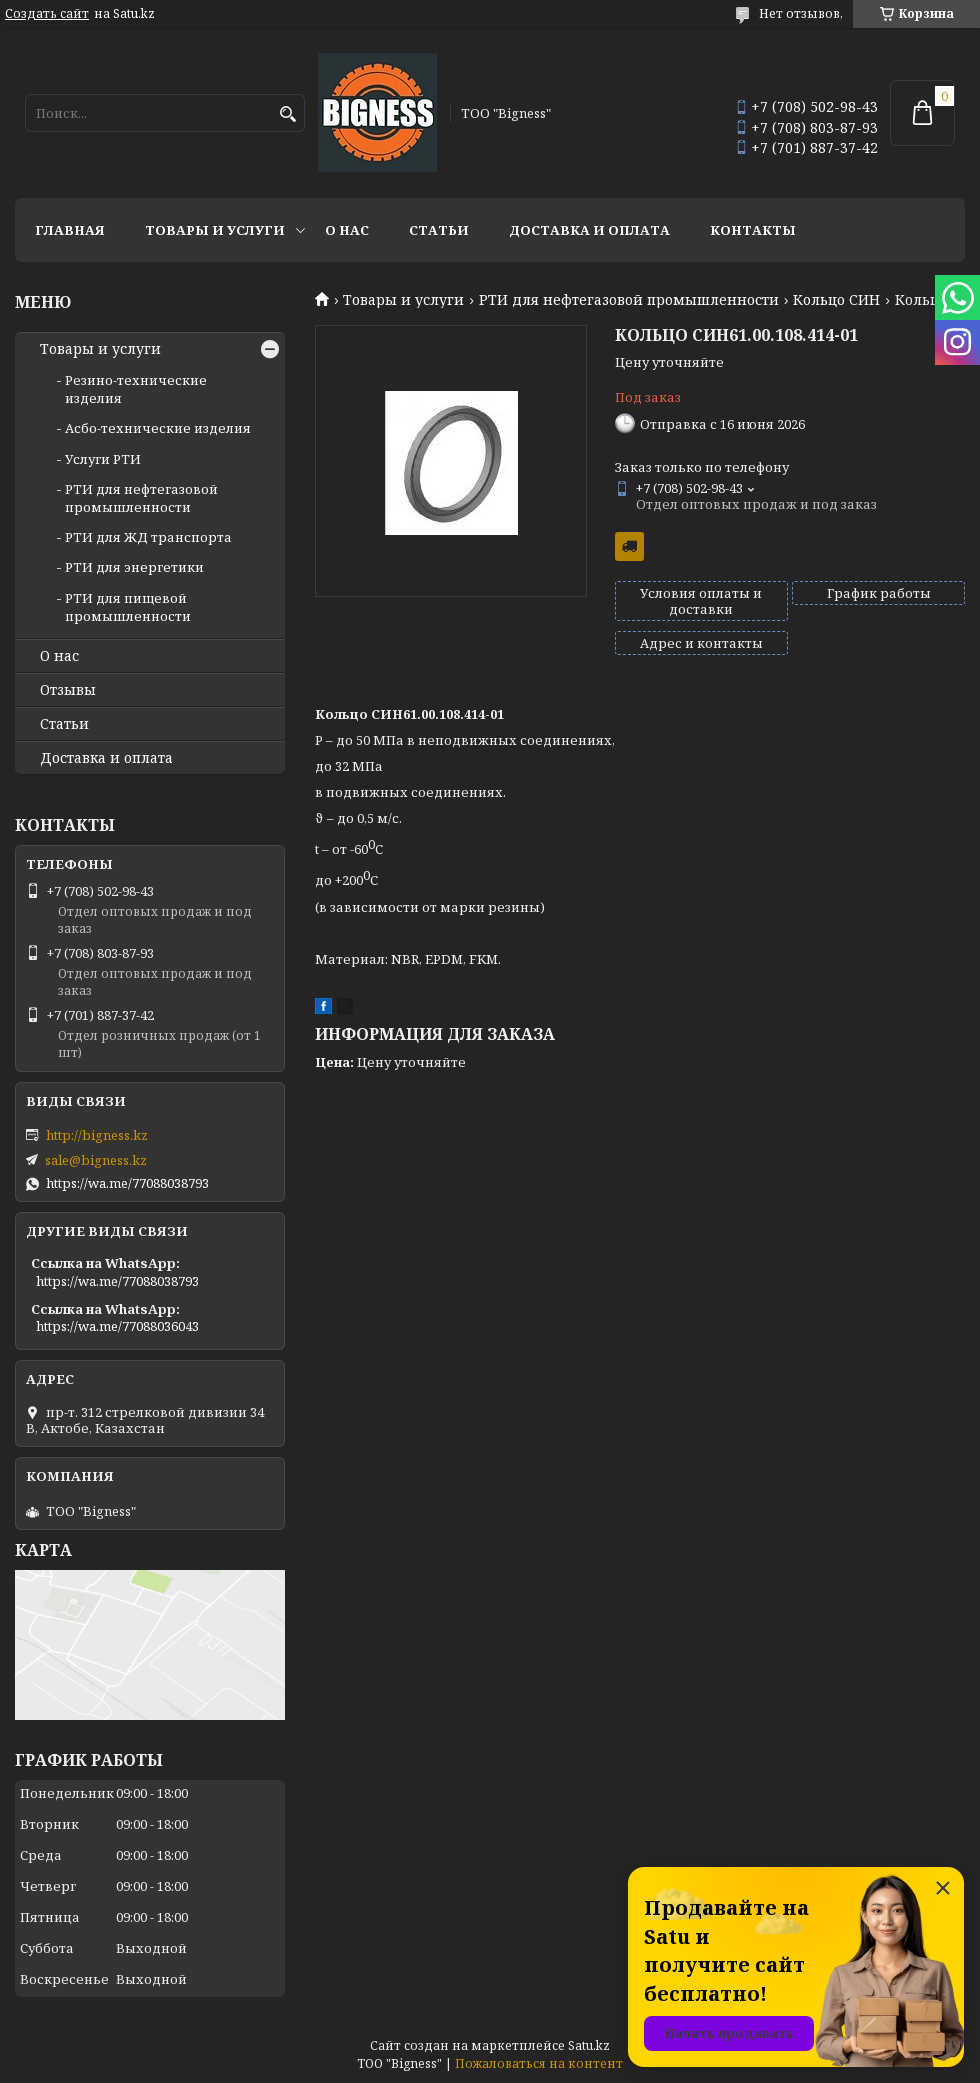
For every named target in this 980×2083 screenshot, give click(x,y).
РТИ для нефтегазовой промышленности (629, 300)
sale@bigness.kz (96, 1160)
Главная (70, 230)
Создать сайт (47, 14)
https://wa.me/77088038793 (127, 1183)
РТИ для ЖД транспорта (148, 537)
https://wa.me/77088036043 (117, 1326)
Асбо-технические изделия (158, 428)
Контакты (753, 230)
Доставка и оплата (589, 230)
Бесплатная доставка (629, 546)
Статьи (439, 230)
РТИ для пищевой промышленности (128, 607)
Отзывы (68, 690)
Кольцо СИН (836, 300)
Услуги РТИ (103, 459)
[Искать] (287, 114)
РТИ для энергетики (134, 567)
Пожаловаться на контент (539, 2063)
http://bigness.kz (97, 1135)
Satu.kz (589, 2045)
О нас (347, 230)
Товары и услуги (215, 230)
